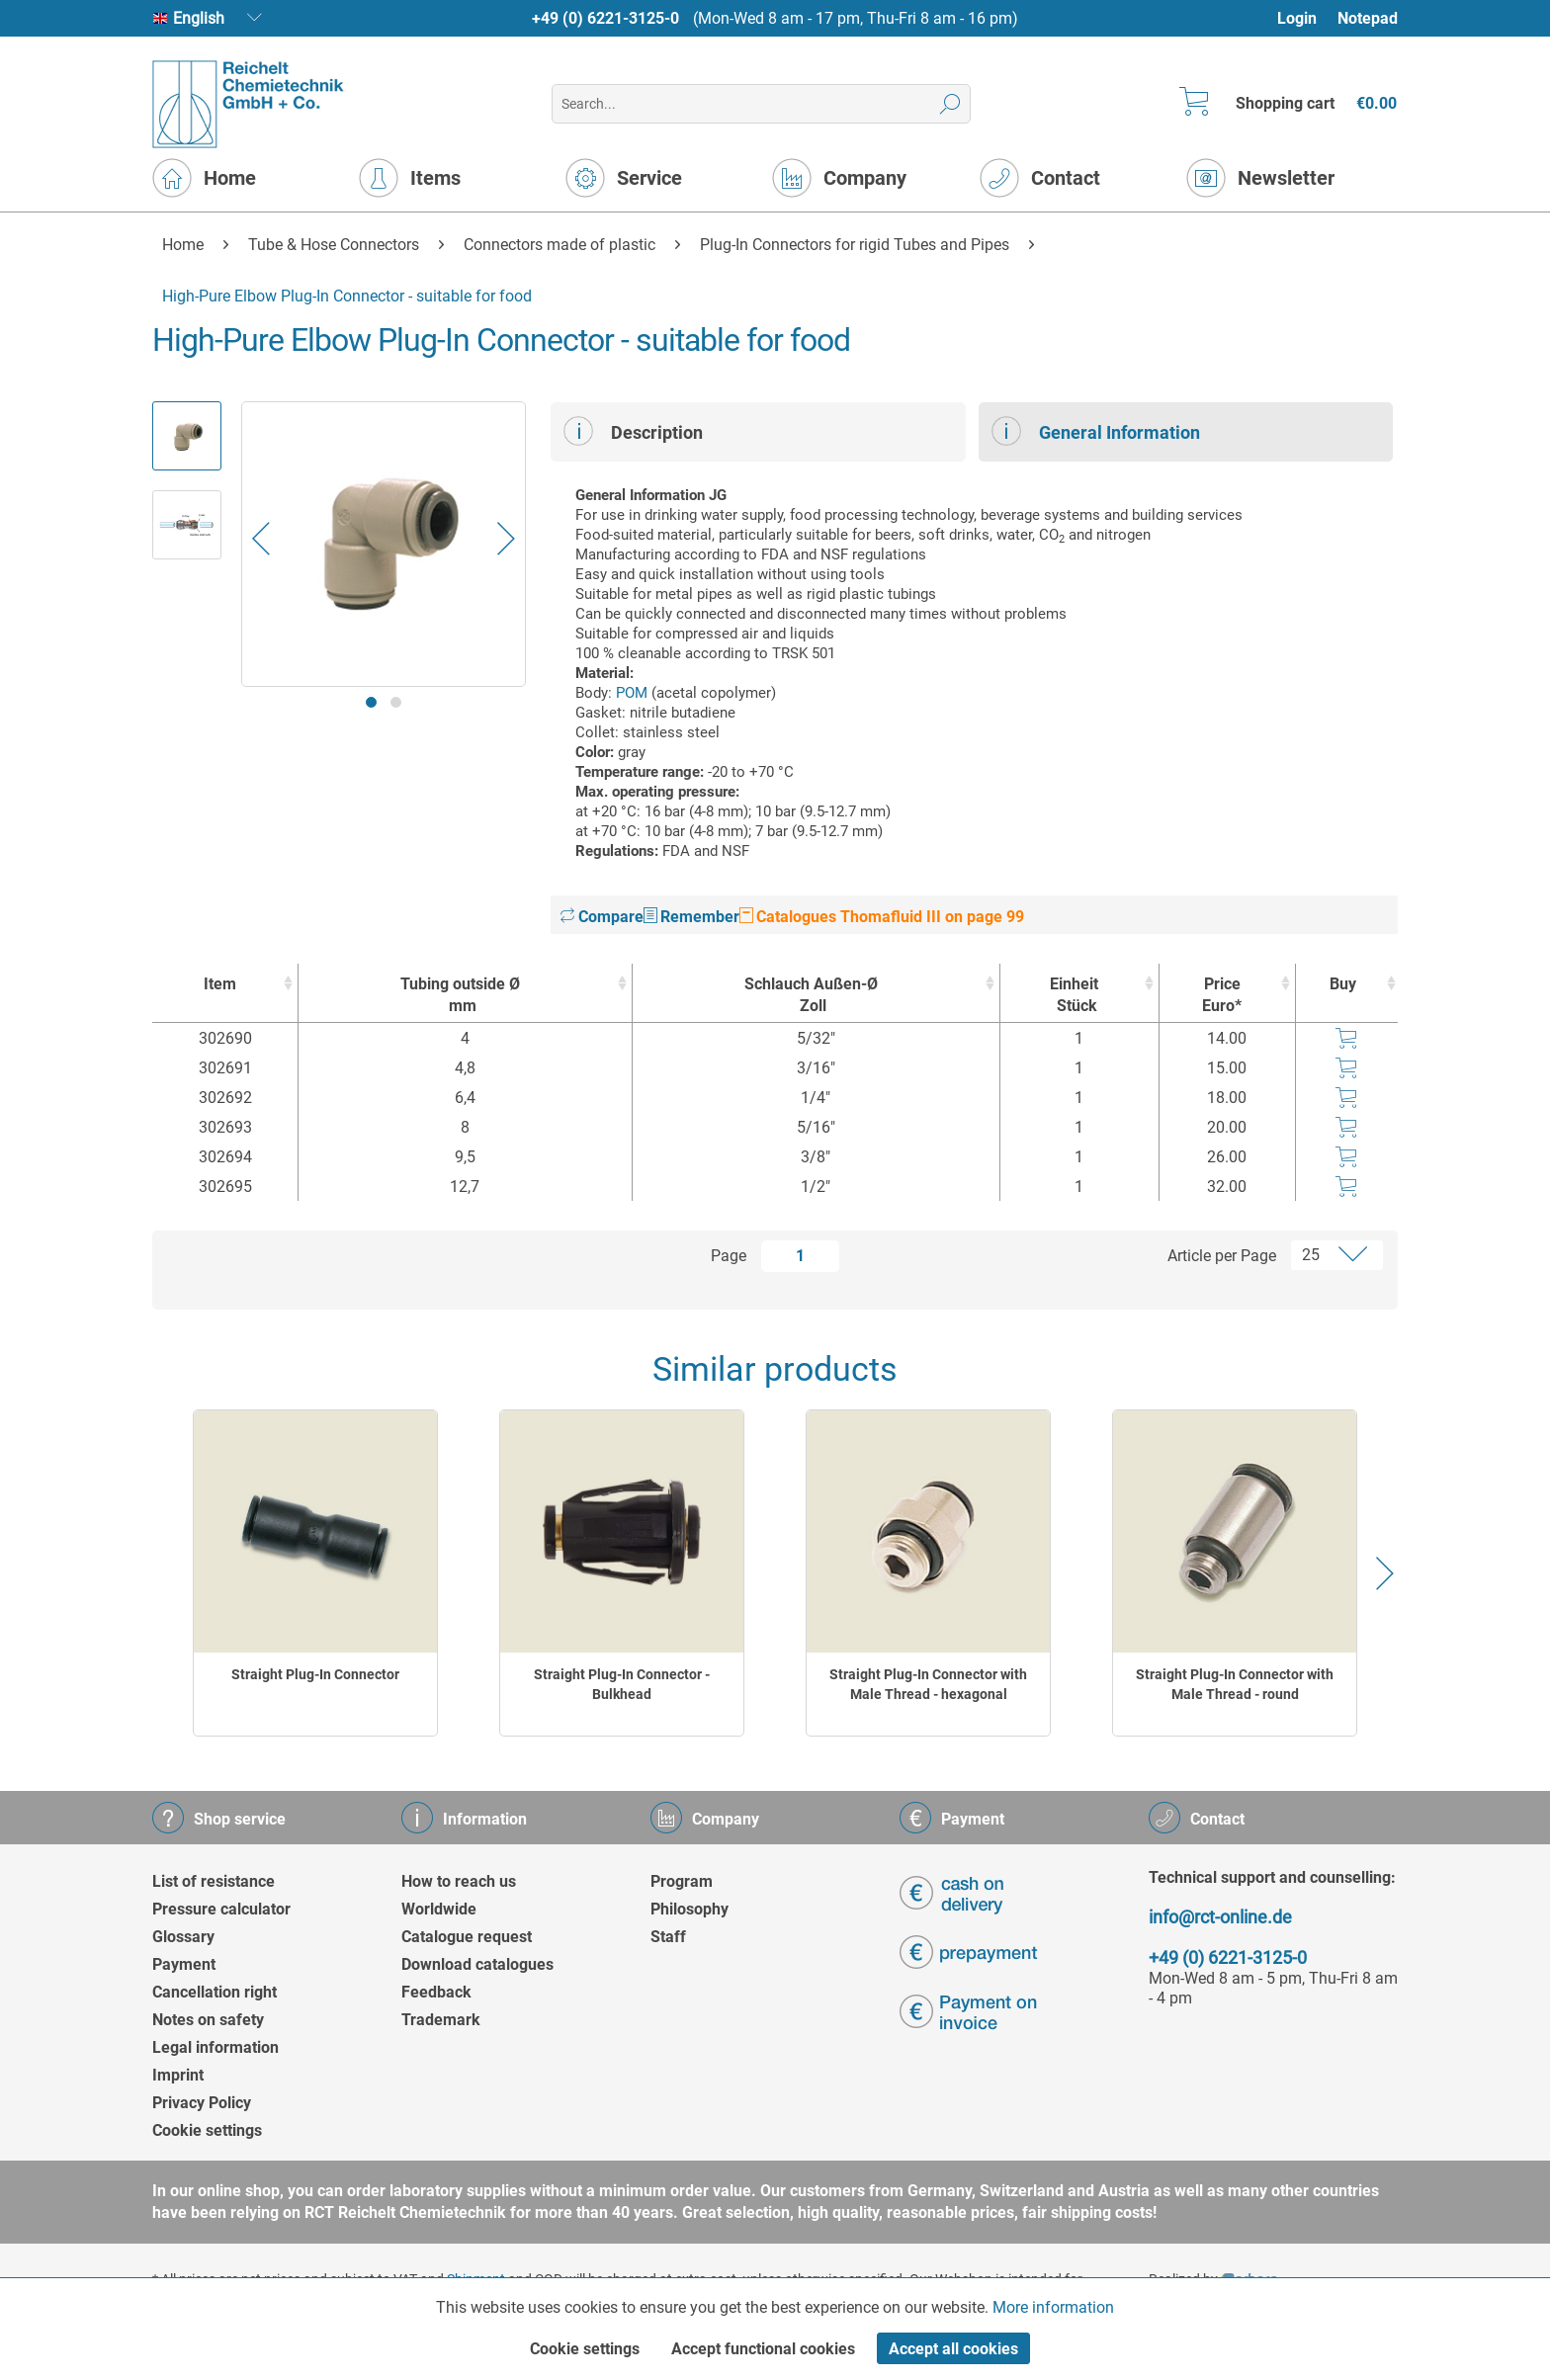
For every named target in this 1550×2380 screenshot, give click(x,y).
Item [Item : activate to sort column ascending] (220, 984)
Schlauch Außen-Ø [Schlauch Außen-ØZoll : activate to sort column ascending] (812, 996)
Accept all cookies (953, 2348)
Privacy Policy (201, 2102)
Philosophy (689, 1909)
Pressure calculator (221, 1909)
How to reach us (458, 1881)
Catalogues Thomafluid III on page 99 (881, 916)
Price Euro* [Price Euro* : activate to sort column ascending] (1222, 995)
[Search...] (761, 104)
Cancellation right (214, 1992)
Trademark (440, 2019)
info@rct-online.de (1220, 1917)
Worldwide (438, 1909)
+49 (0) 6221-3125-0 (605, 18)
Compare (602, 916)
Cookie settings (207, 2130)
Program (681, 1881)
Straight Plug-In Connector (315, 1674)
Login (1297, 18)
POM (631, 693)
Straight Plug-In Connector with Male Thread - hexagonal (928, 1684)
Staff (668, 1936)
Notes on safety (208, 2019)
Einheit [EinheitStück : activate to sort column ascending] (1074, 996)
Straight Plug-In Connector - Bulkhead (622, 1684)
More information (1053, 2307)
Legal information (215, 2047)
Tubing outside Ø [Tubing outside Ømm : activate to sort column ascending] (459, 996)
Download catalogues (477, 1964)
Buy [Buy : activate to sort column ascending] (1343, 984)
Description (633, 431)
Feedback (436, 1992)
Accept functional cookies (763, 2348)
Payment (183, 1964)
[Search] (950, 104)
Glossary (183, 1936)
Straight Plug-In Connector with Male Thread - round (1235, 1684)
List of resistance (213, 1881)
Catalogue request (466, 1936)
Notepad (1367, 18)
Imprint (178, 2075)
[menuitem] (1306, 18)
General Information (1095, 431)
